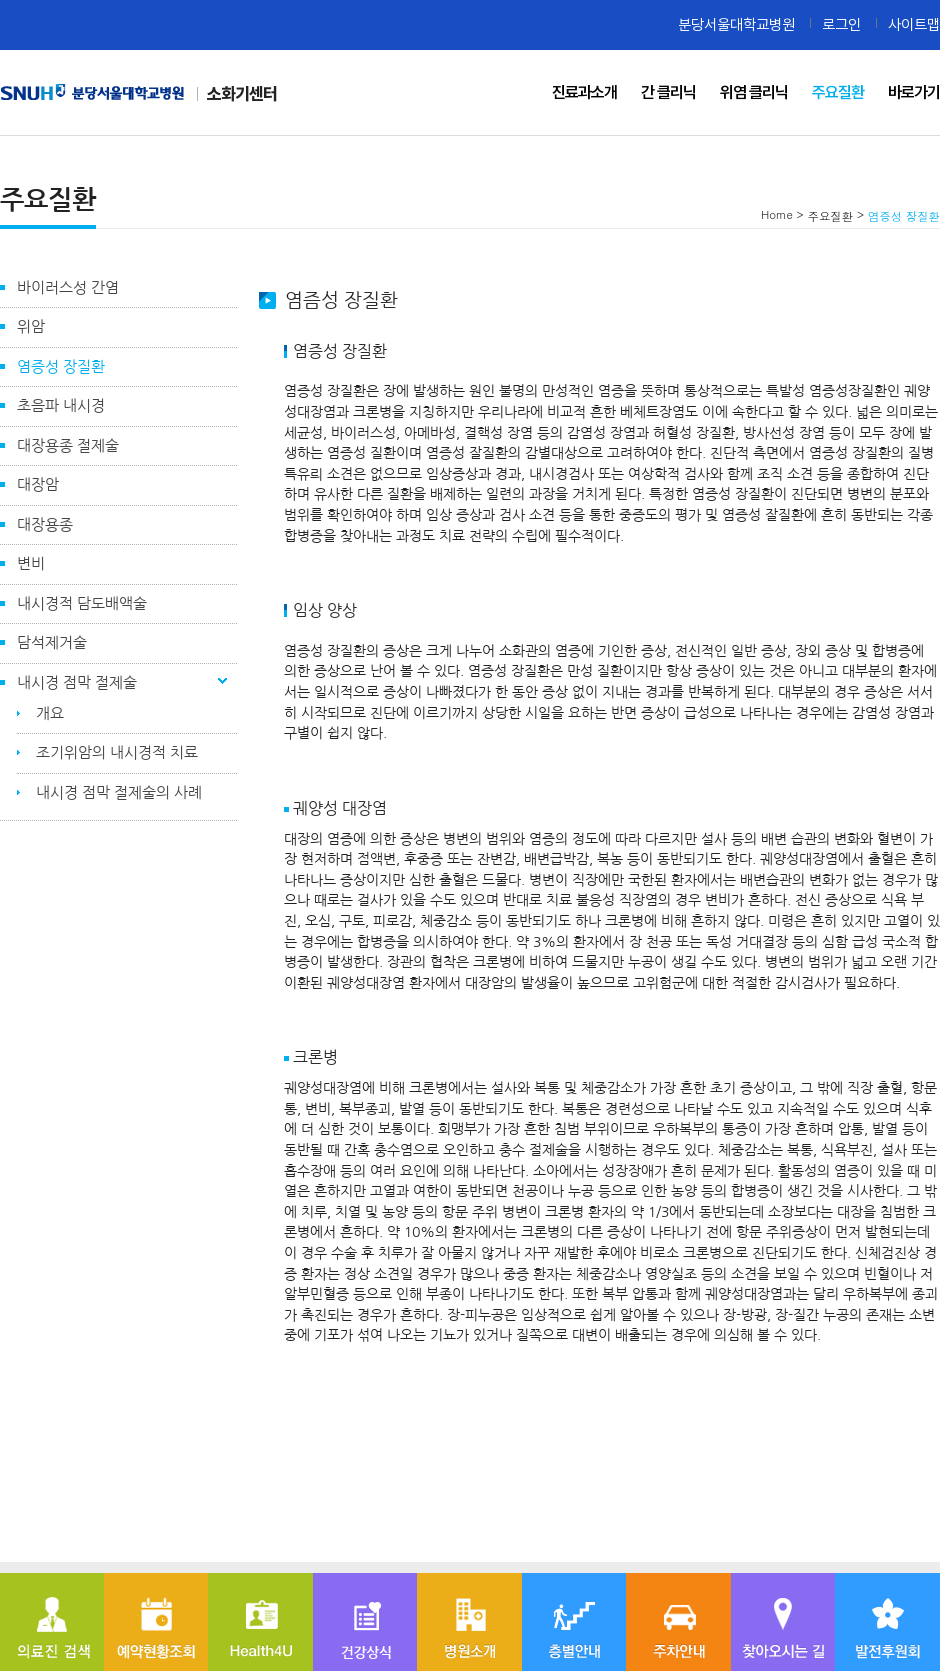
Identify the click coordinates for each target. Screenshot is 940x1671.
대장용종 (45, 524)
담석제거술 (52, 642)
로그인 (841, 24)
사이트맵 (914, 24)
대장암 (38, 484)
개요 (50, 713)
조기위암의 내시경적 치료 (117, 752)
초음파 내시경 (61, 405)
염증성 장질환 (61, 366)
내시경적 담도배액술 (82, 603)
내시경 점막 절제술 (77, 682)
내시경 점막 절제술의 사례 (119, 792)
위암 (31, 326)
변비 (31, 563)
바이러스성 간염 (68, 287)
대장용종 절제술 (68, 445)
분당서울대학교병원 (736, 24)
